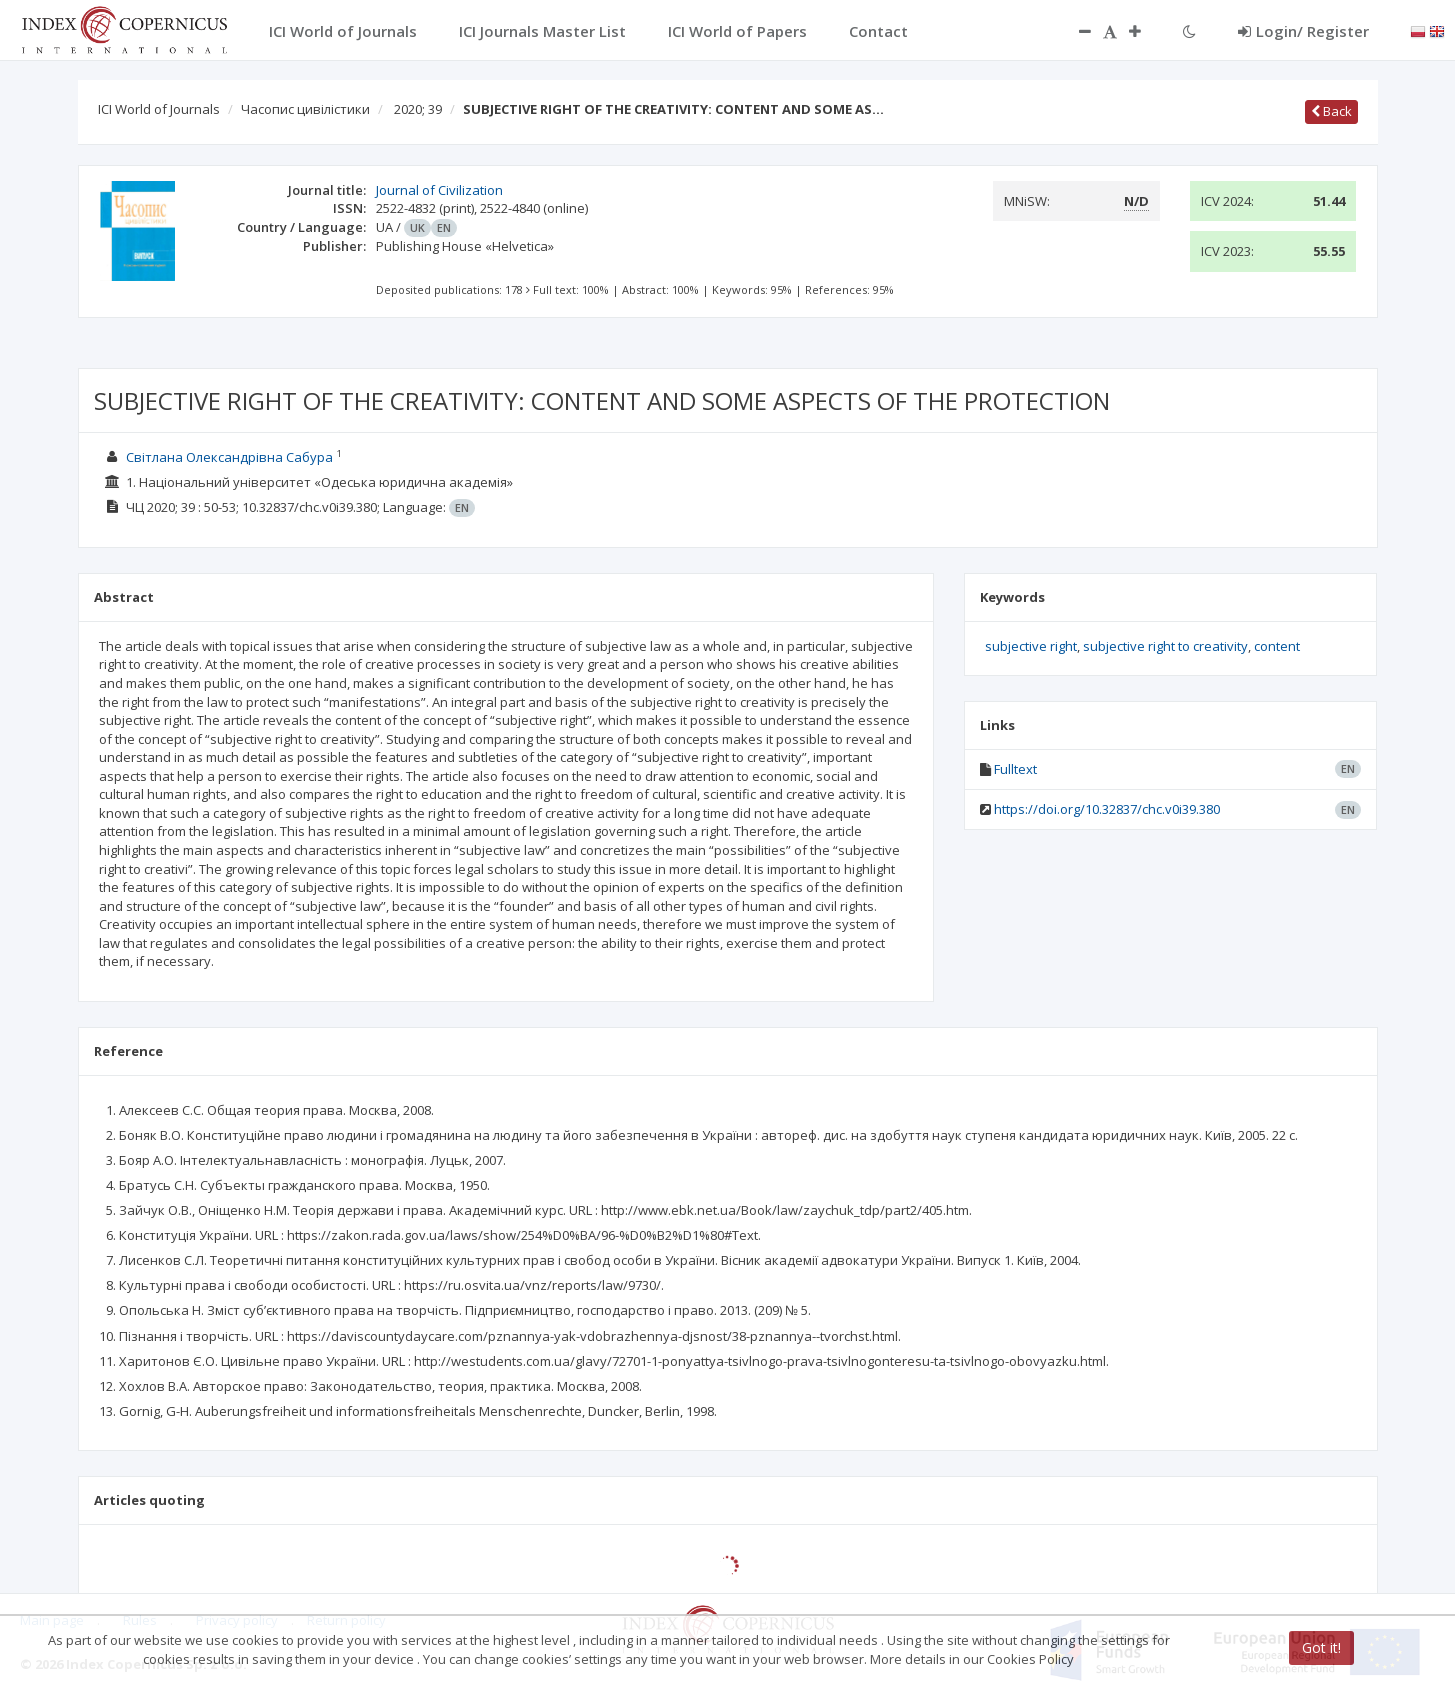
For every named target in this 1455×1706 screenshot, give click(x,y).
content (1277, 646)
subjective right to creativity (1165, 646)
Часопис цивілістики (305, 109)
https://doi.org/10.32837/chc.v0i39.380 (1107, 809)
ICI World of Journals (159, 109)
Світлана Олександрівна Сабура (229, 457)
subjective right (1031, 646)
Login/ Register (1303, 31)
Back (1331, 111)
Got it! (1321, 1647)
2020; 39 (418, 109)
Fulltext (1015, 769)
